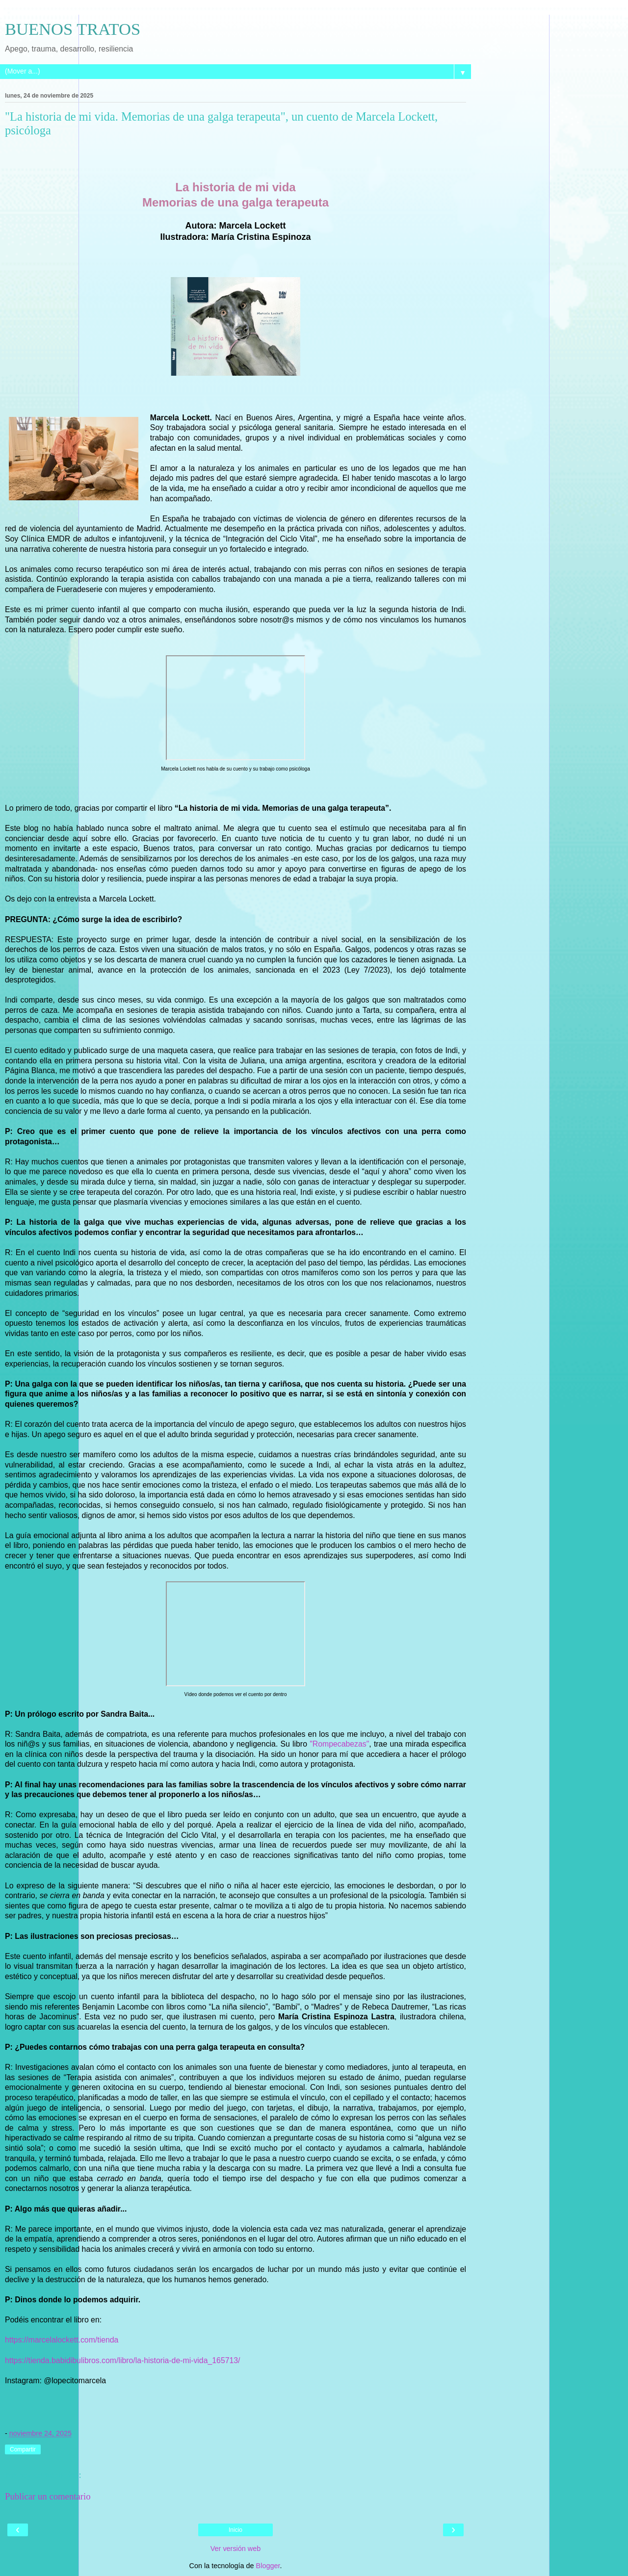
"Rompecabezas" (339, 1744)
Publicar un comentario (48, 2496)
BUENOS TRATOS (72, 29)
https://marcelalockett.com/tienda (61, 2340)
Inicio (235, 2529)
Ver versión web (235, 2548)
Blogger (268, 2566)
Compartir (23, 2449)
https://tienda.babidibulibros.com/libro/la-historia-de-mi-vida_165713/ (122, 2360)
